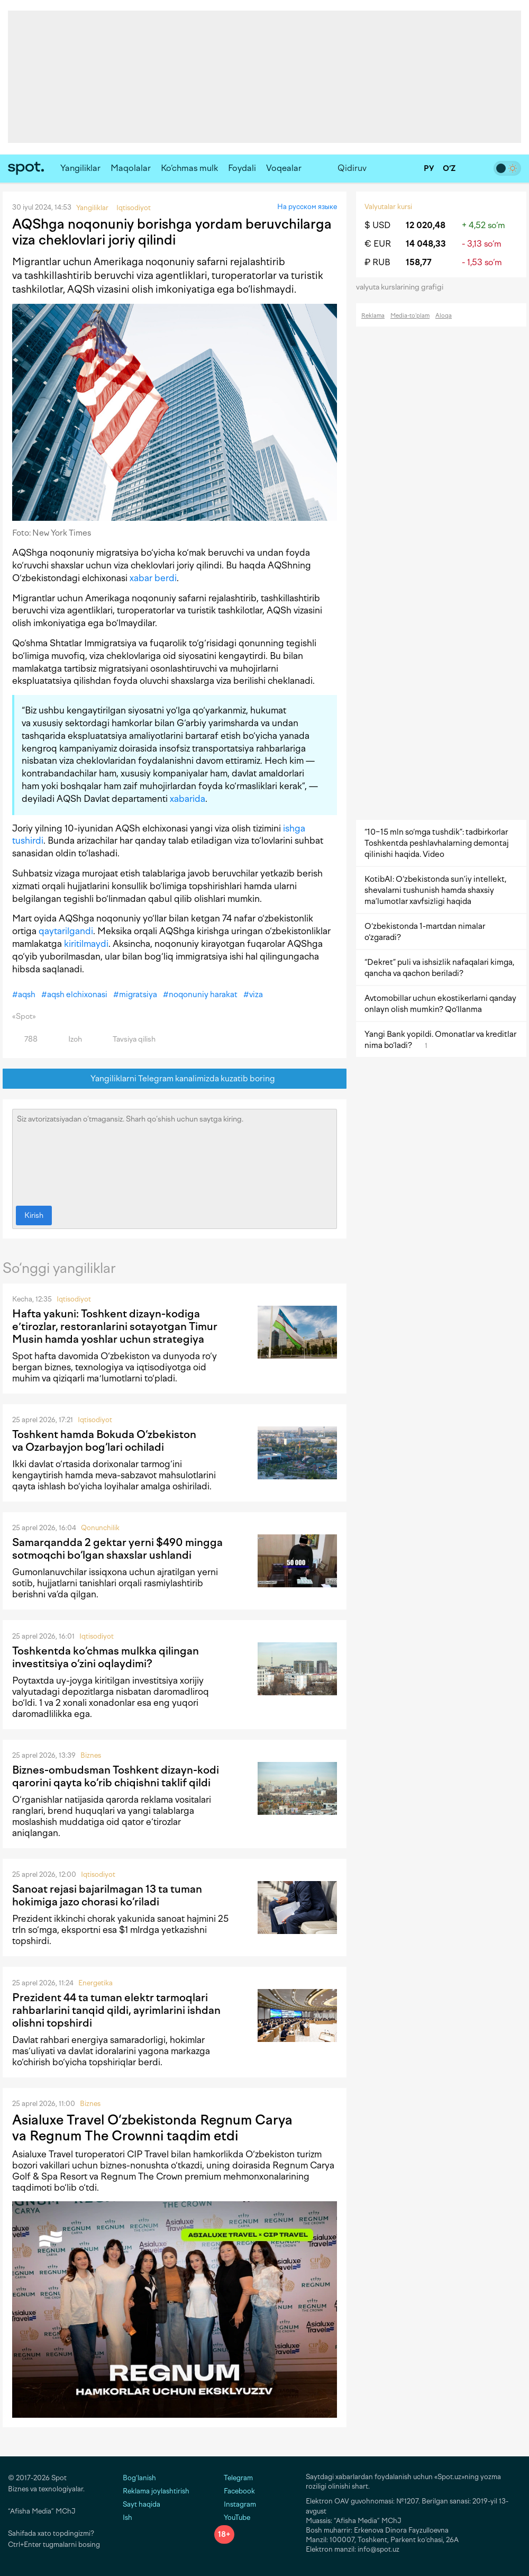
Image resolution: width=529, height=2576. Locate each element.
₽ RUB (377, 262)
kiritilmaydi (86, 943)
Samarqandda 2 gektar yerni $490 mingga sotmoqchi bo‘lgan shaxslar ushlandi (117, 1548)
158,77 (419, 262)
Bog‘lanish (139, 2478)
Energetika (95, 1983)
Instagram (235, 2504)
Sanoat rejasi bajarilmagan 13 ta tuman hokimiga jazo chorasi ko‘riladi (107, 1895)
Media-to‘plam (410, 315)
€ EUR (377, 244)
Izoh (69, 1039)
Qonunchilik (100, 1528)
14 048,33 (426, 244)
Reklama (373, 315)
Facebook (234, 2491)
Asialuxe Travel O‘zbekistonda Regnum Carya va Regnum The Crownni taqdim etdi (152, 2128)
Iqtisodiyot (74, 1299)
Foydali (242, 168)
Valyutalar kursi (388, 207)
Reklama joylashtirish (156, 2491)
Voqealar (284, 168)
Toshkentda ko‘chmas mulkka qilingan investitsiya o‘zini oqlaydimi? (105, 1657)
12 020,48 (425, 225)
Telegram (233, 2478)
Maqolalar (131, 168)
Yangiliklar (80, 168)
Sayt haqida (141, 2504)
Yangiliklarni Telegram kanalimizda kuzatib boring (175, 1078)
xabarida (187, 798)
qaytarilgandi (66, 931)
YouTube (232, 2517)
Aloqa (443, 315)
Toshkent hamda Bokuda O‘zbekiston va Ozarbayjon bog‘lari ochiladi (104, 1440)
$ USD (377, 225)
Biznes (90, 1755)
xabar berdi (153, 578)
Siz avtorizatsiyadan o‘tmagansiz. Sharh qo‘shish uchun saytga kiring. (174, 1155)
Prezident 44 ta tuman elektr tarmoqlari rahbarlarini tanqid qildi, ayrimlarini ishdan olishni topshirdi (116, 2010)
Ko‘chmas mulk (189, 168)
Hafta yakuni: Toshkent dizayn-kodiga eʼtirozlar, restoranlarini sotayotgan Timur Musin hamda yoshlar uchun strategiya (114, 1326)
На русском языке (307, 207)
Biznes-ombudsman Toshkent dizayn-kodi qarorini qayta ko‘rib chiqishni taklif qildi (115, 1776)
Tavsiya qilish (128, 1039)
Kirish (33, 1215)
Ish (127, 2517)
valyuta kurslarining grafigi (403, 287)
